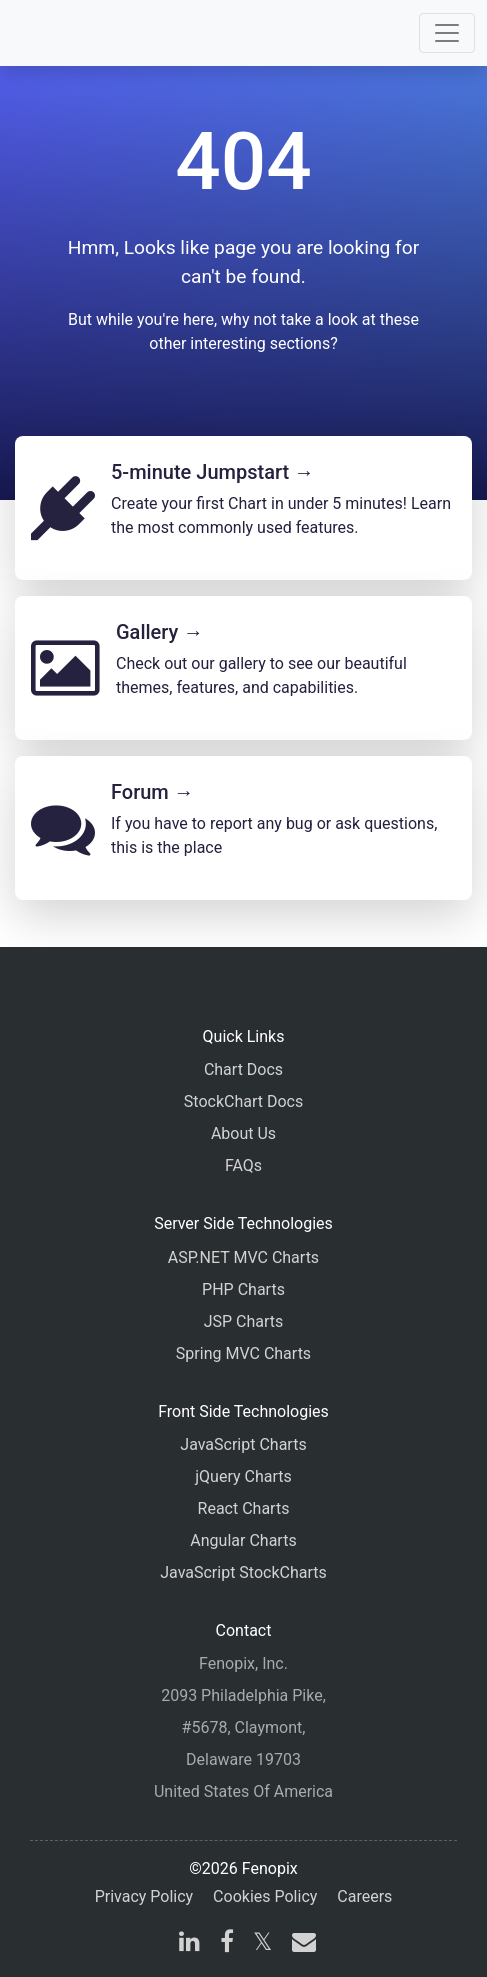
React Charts (244, 1508)
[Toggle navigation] (447, 33)
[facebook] (227, 1944)
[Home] (72, 33)
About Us (243, 1133)
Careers (364, 1896)
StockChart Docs (243, 1101)
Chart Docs (243, 1069)
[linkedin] (189, 1944)
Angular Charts (243, 1540)
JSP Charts (244, 1321)
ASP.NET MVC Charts (243, 1257)
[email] (300, 1944)
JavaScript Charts (243, 1444)
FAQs (243, 1165)
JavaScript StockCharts (243, 1572)
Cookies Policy (265, 1896)
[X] (262, 1944)
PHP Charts (243, 1289)
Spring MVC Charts (243, 1353)
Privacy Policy (144, 1896)
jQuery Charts (243, 1476)
